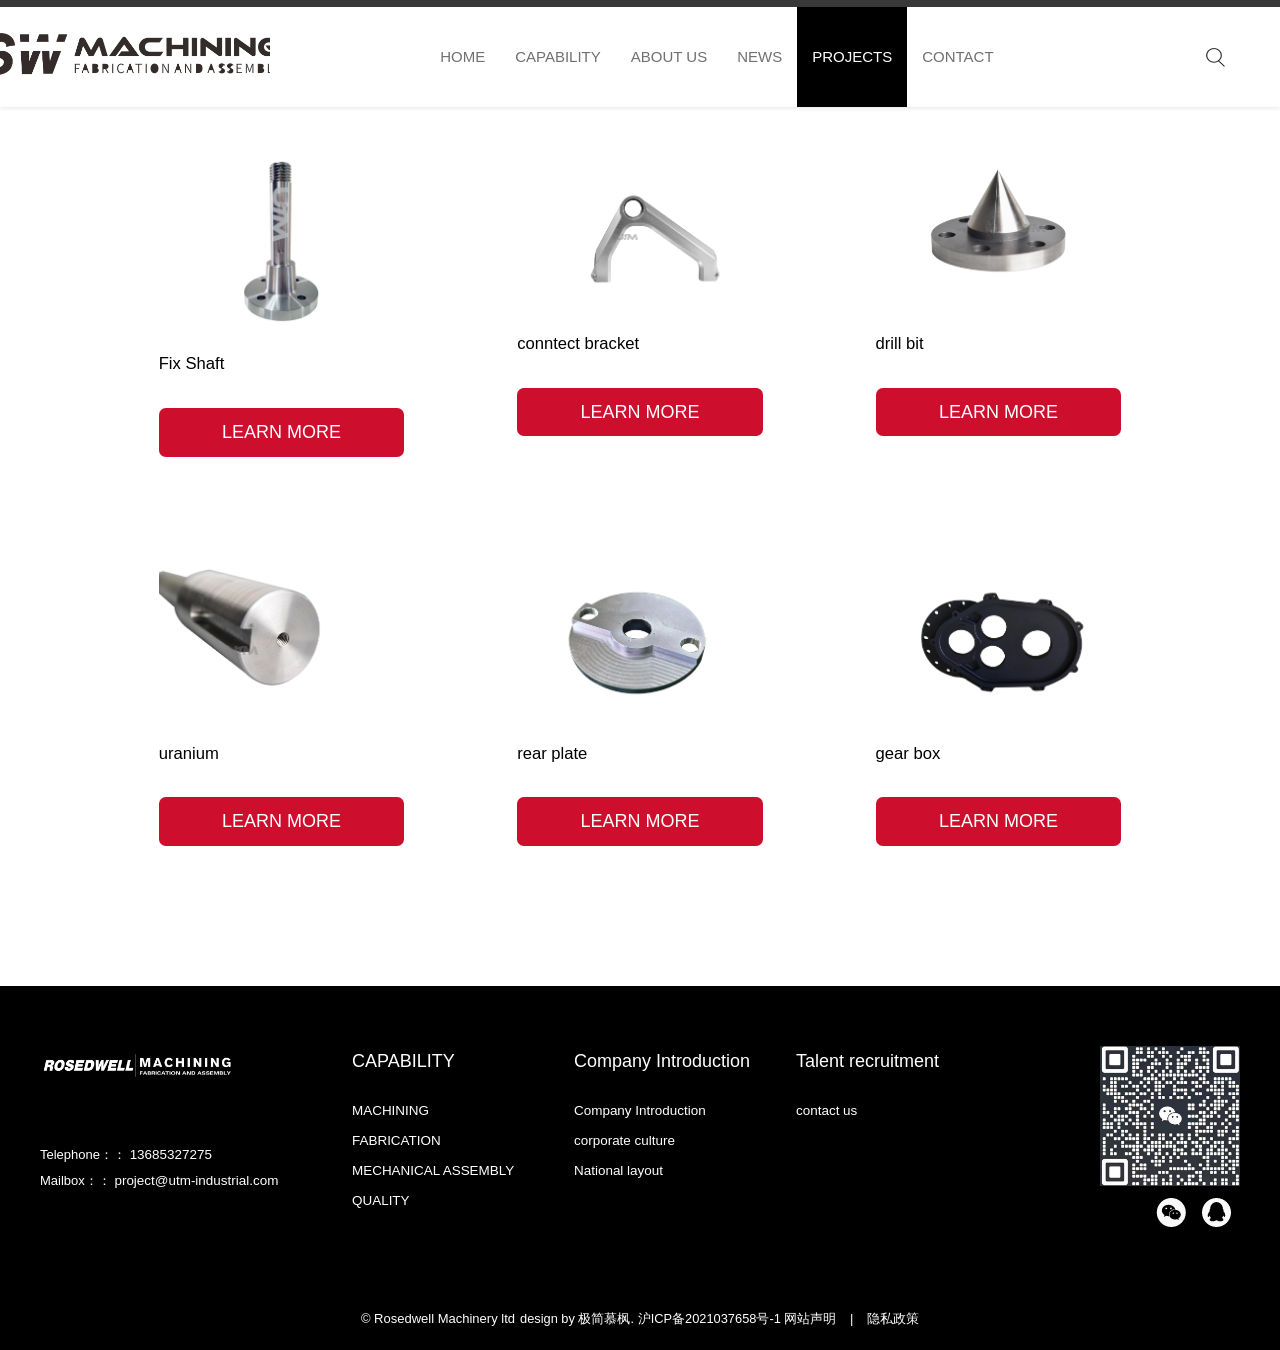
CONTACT (957, 56)
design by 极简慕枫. (576, 1318)
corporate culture (623, 1140)
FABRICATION (395, 1140)
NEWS (759, 56)
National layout (617, 1170)
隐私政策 (894, 1318)
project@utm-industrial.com (193, 1179)
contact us (825, 1110)
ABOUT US (669, 56)
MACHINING (389, 1110)
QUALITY (380, 1200)
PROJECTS (852, 56)
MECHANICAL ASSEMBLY (430, 1170)
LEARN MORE (281, 432)
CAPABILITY (558, 56)
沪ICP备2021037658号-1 (709, 1318)
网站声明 (812, 1318)
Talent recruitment (867, 1061)
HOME (460, 56)
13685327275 (170, 1154)
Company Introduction (662, 1061)
